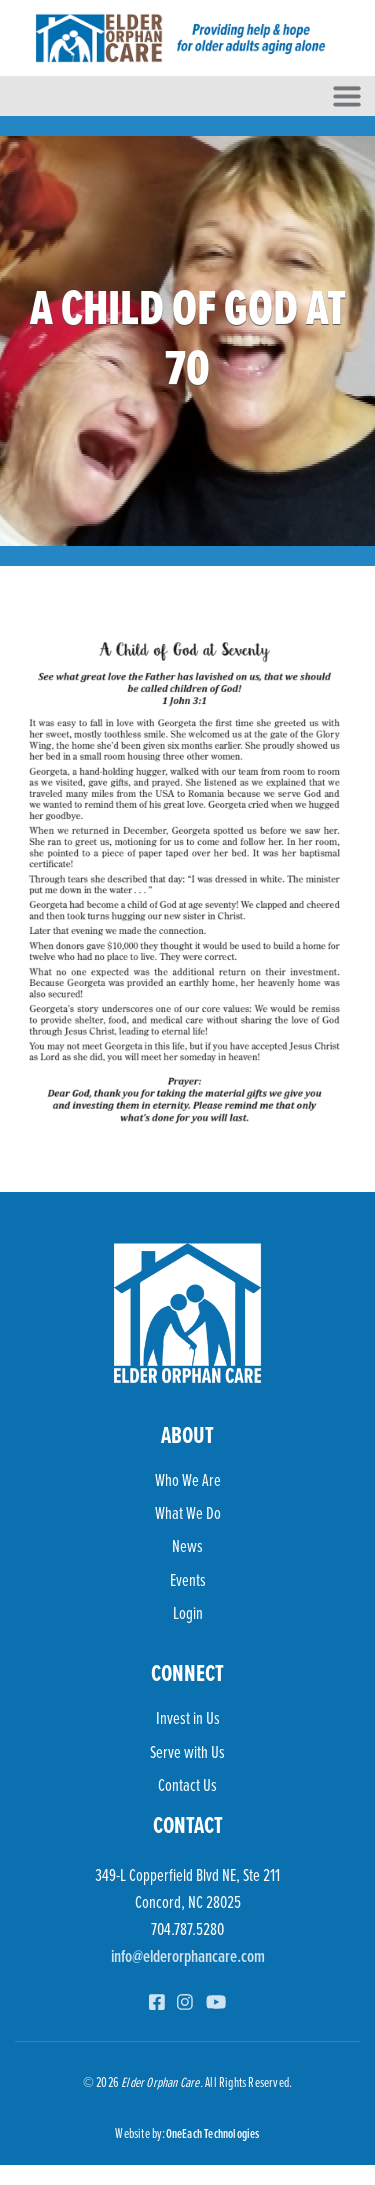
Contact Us (187, 1784)
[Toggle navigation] (347, 96)
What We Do (188, 1512)
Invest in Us (188, 1717)
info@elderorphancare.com (188, 1955)
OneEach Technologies (213, 2133)
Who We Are (188, 1479)
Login (188, 1612)
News (187, 1545)
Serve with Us (187, 1751)
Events (188, 1579)
